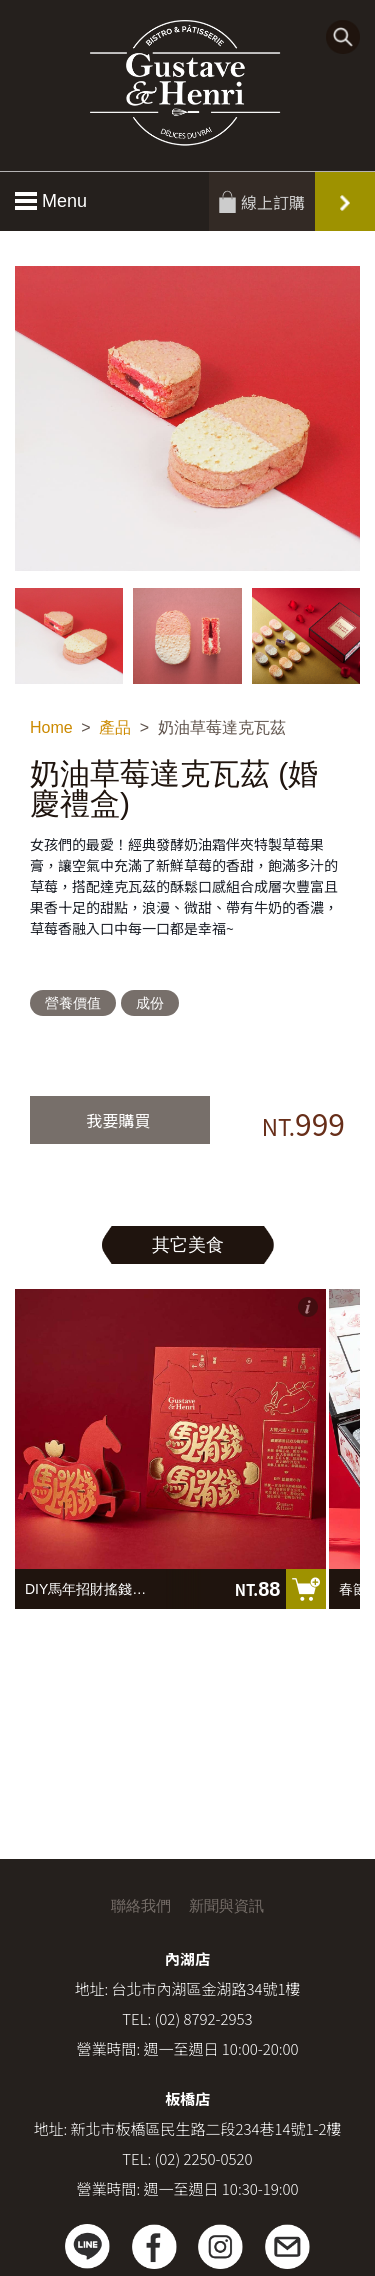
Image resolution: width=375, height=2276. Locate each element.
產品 (115, 727)
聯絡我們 (141, 1905)
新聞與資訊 (226, 1905)
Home (51, 727)
